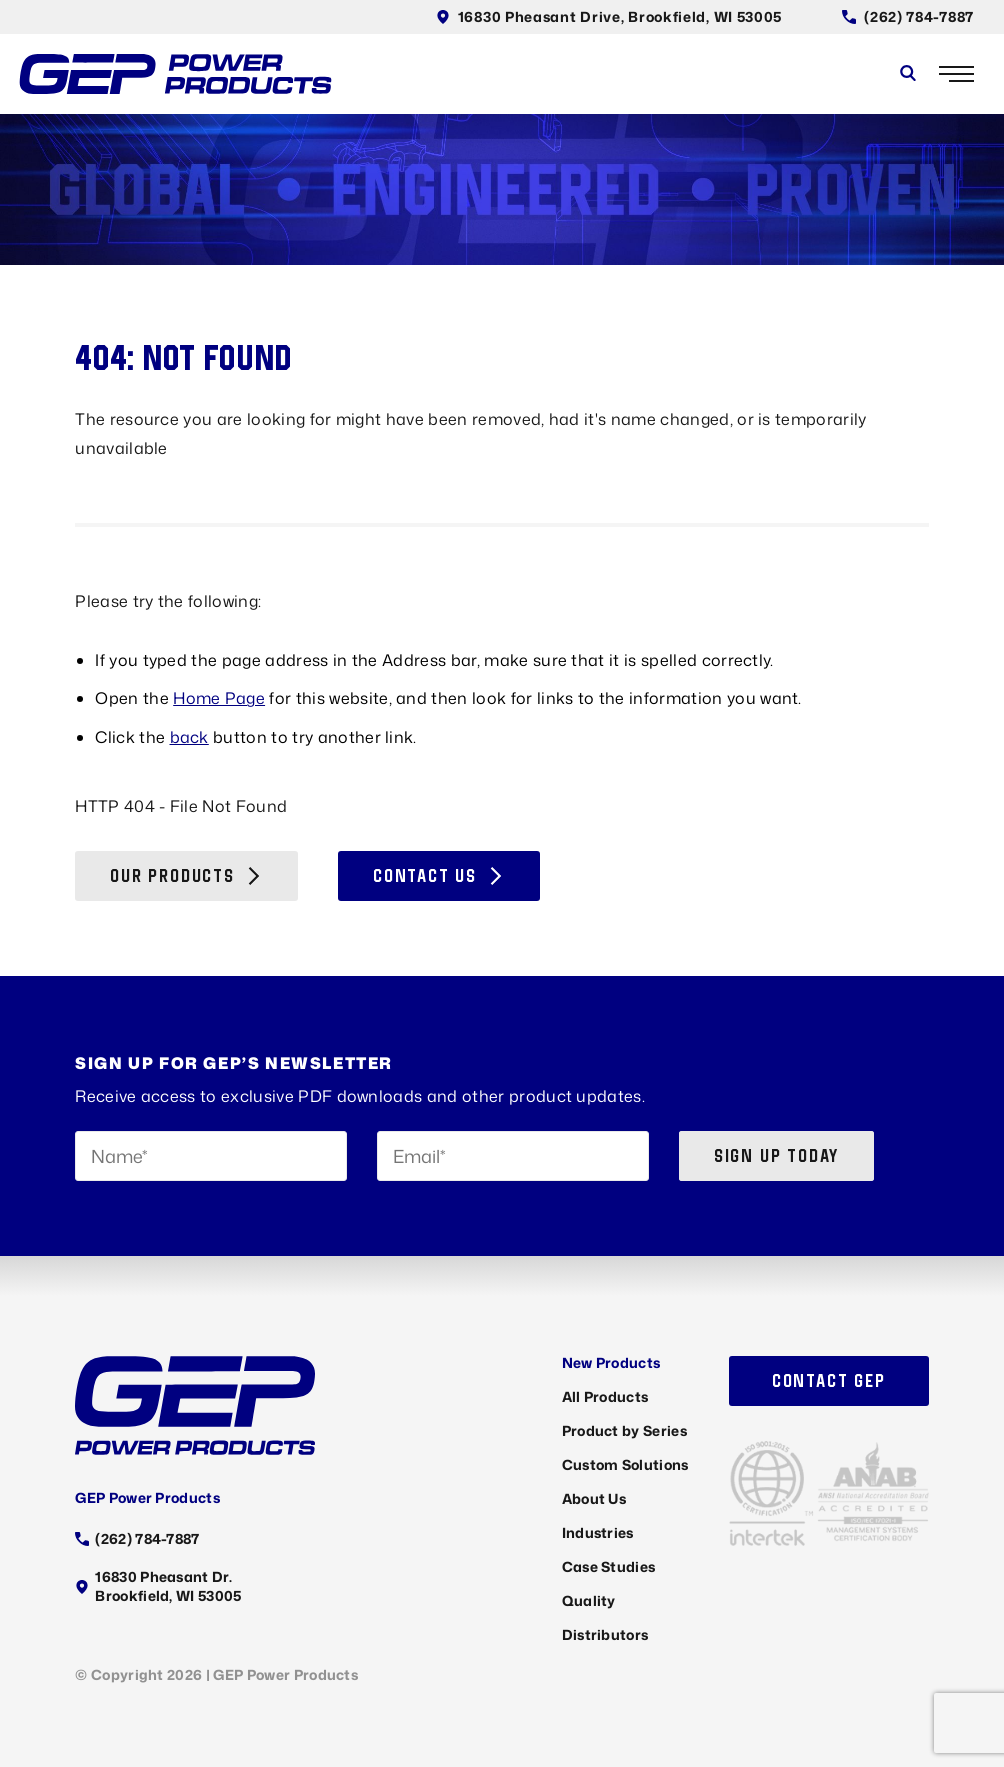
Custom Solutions (625, 1464)
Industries (598, 1532)
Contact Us (439, 875)
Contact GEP (829, 1380)
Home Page (219, 698)
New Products (611, 1362)
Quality (589, 1600)
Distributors (605, 1634)
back (189, 737)
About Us (594, 1498)
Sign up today (776, 1155)
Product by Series (624, 1430)
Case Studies (609, 1566)
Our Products (186, 875)
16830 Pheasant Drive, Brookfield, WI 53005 (609, 16)
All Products (605, 1396)
